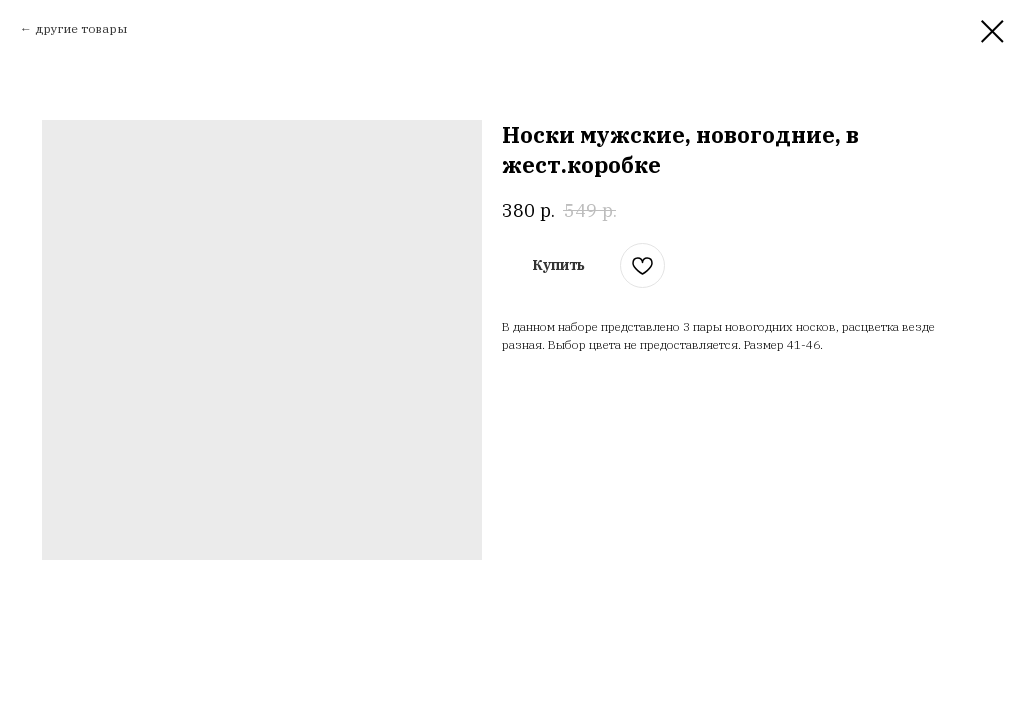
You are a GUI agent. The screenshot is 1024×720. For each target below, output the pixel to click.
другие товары (81, 28)
